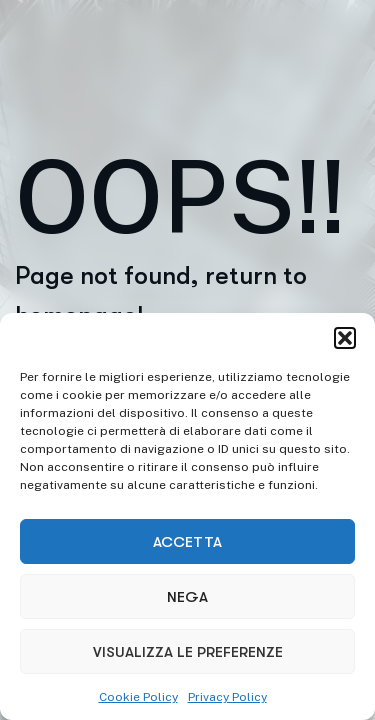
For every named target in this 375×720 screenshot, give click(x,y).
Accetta (187, 542)
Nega (187, 597)
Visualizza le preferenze (188, 652)
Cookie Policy (138, 697)
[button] (345, 338)
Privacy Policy (227, 697)
